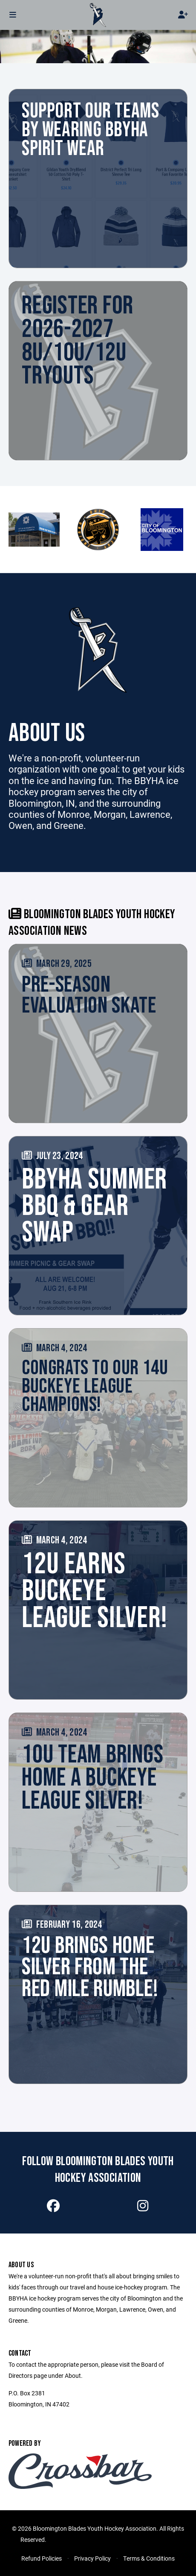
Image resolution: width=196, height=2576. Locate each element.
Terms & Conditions (149, 2558)
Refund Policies (41, 2558)
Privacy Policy (92, 2558)
